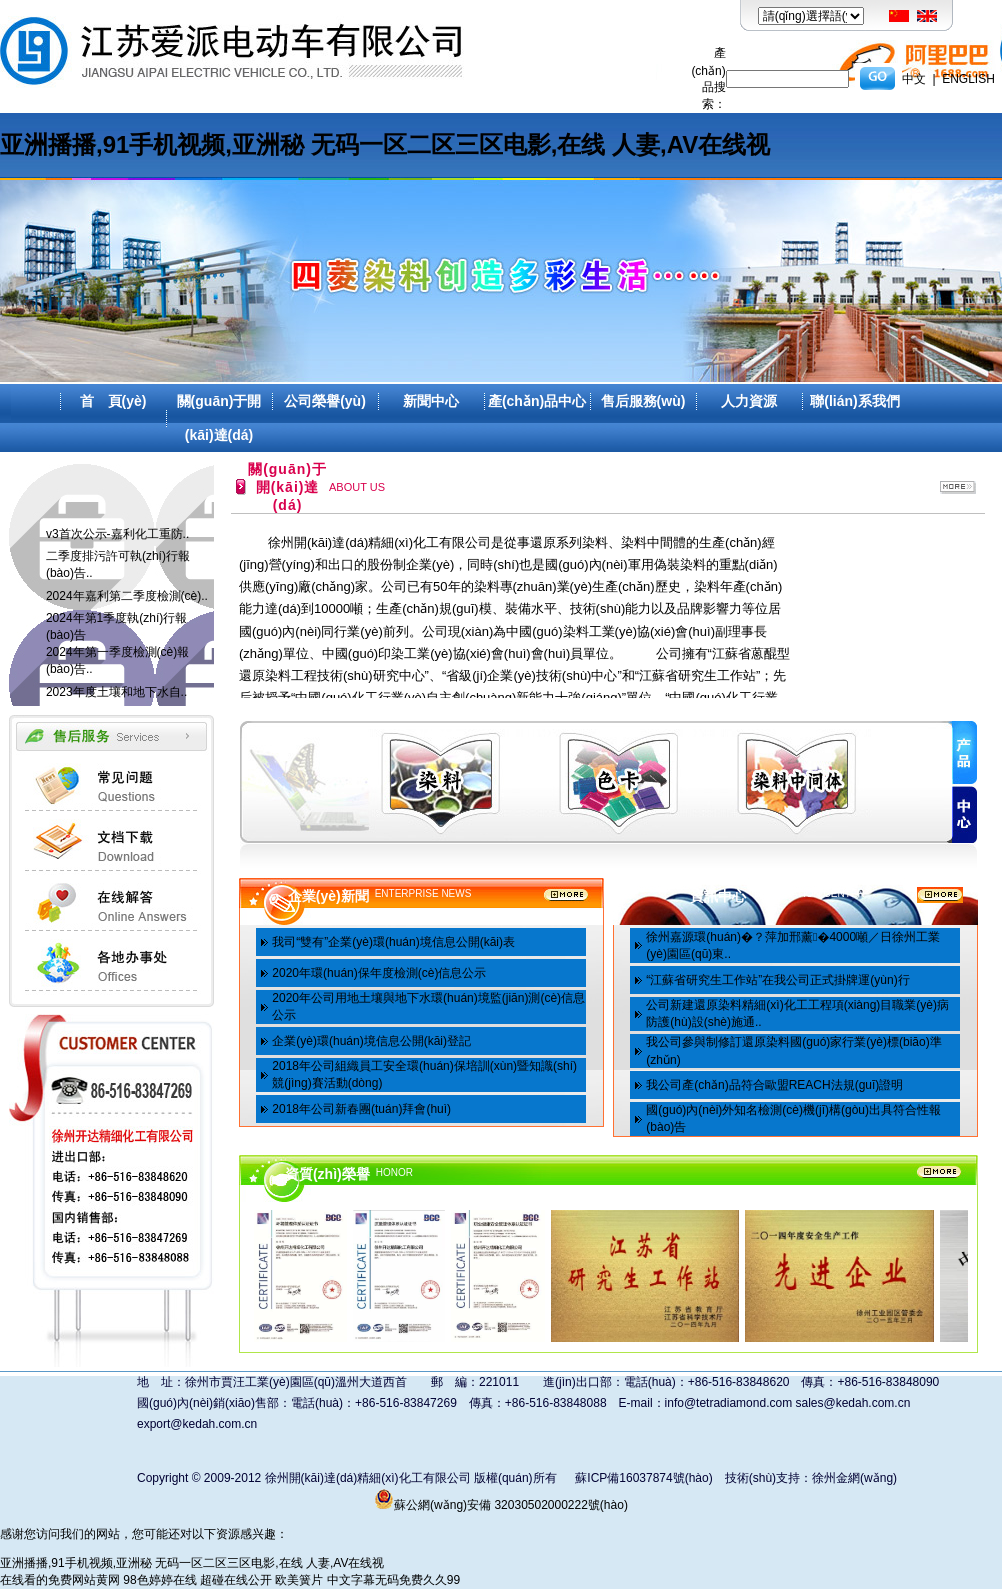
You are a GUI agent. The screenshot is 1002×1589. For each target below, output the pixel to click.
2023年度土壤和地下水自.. (116, 692)
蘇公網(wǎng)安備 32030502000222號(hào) (501, 1505)
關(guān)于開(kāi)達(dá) (219, 418)
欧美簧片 (299, 1580)
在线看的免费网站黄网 (60, 1580)
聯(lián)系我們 (854, 401)
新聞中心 (431, 401)
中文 (914, 79)
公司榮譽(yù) (325, 401)
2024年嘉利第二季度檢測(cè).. (127, 596)
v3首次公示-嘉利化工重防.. (117, 534)
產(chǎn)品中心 (537, 401)
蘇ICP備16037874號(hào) (643, 1478)
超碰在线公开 (236, 1580)
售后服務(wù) (643, 401)
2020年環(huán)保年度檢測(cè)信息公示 (379, 973)
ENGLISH (968, 79)
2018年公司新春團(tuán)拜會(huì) (361, 1109)
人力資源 (749, 401)
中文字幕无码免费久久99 (393, 1580)
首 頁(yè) (113, 401)
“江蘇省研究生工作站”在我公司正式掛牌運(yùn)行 (777, 980)
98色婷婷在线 (159, 1580)
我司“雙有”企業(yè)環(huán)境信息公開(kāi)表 (393, 942)
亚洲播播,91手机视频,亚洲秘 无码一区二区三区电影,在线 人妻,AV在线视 (385, 144)
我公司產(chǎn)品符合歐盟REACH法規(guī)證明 (774, 1085)
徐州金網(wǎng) (854, 1478)
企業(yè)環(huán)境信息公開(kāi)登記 (371, 1041)
